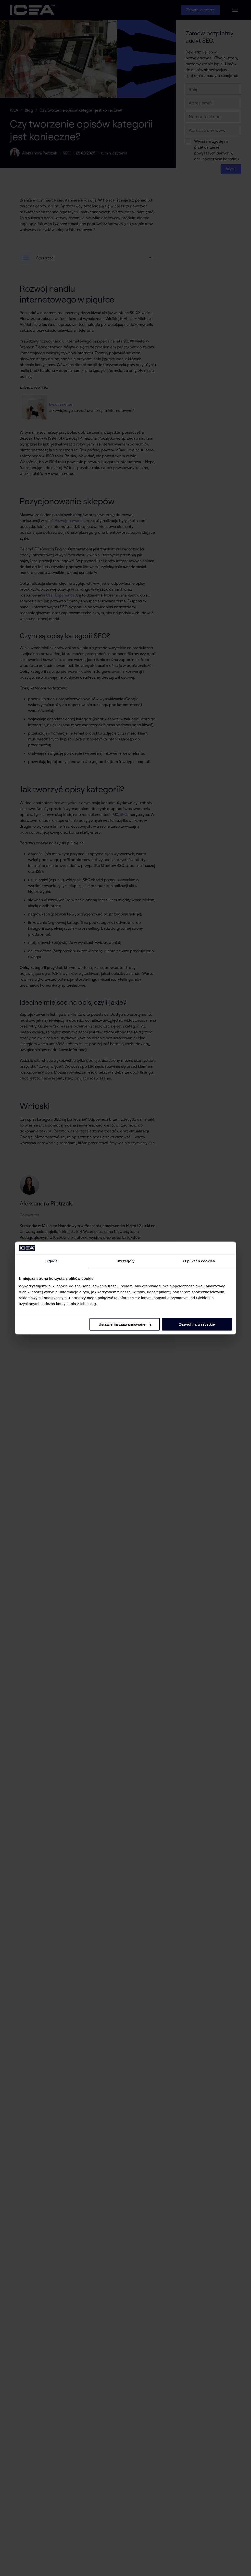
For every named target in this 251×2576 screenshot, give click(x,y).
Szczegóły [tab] (125, 1261)
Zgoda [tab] (52, 1261)
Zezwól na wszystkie (197, 1324)
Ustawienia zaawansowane (125, 1324)
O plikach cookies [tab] (199, 1261)
